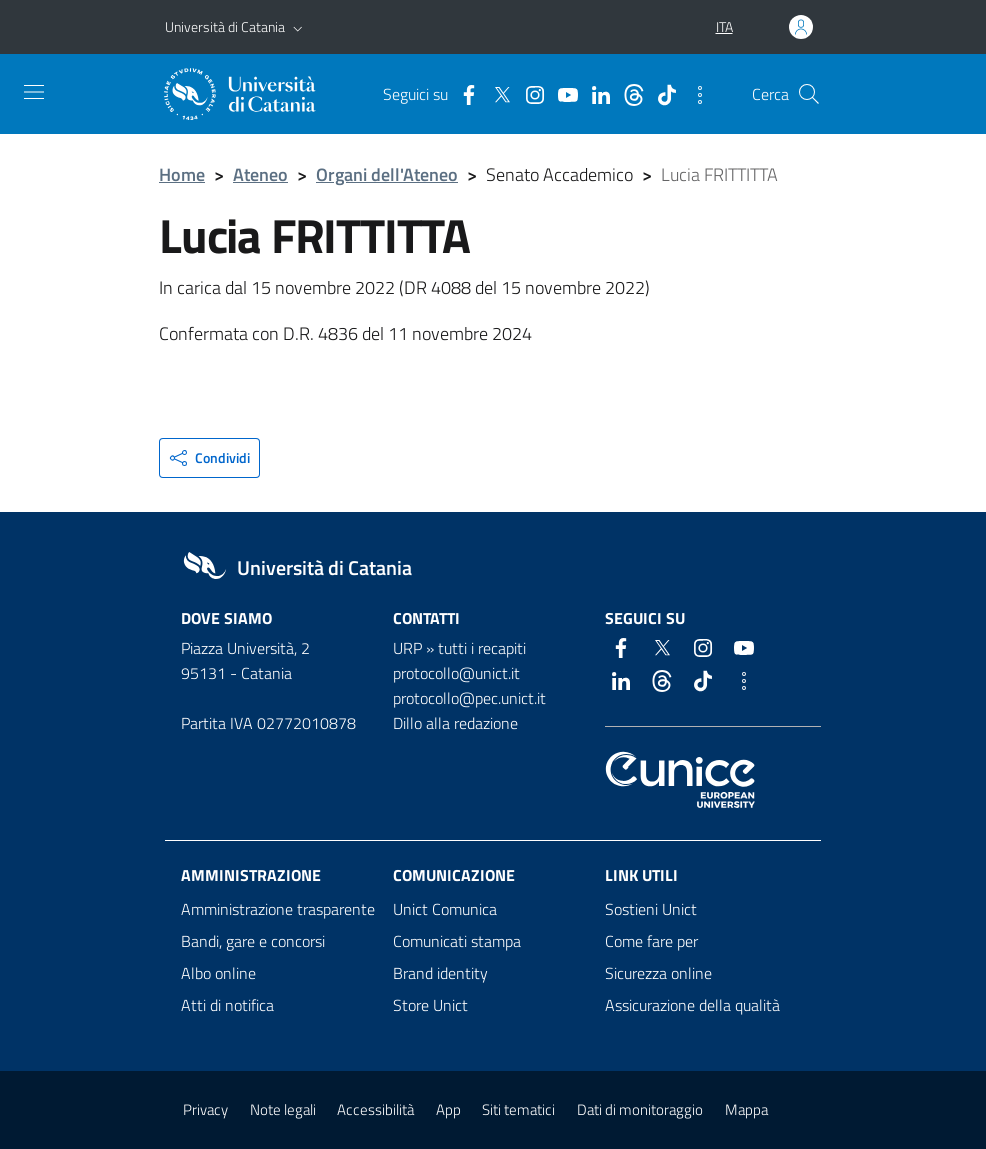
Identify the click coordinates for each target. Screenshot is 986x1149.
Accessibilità (375, 1109)
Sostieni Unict (651, 909)
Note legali (283, 1109)
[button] (298, 27)
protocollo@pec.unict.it (469, 698)
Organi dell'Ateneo (387, 174)
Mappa (746, 1109)
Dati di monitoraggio (640, 1109)
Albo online (218, 973)
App (448, 1109)
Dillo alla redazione (455, 723)
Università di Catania (225, 26)
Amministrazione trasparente (278, 909)
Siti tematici (518, 1109)
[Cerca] (809, 94)
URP (407, 648)
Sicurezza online (658, 973)
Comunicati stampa (457, 941)
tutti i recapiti (482, 648)
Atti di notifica (227, 1005)
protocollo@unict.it (456, 673)
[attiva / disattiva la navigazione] (34, 92)
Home (182, 174)
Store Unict (430, 1005)
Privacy (205, 1109)
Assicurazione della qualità (692, 1005)
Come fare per (651, 941)
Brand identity (440, 973)
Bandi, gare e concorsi (253, 941)
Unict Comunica (445, 909)
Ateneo (260, 174)
